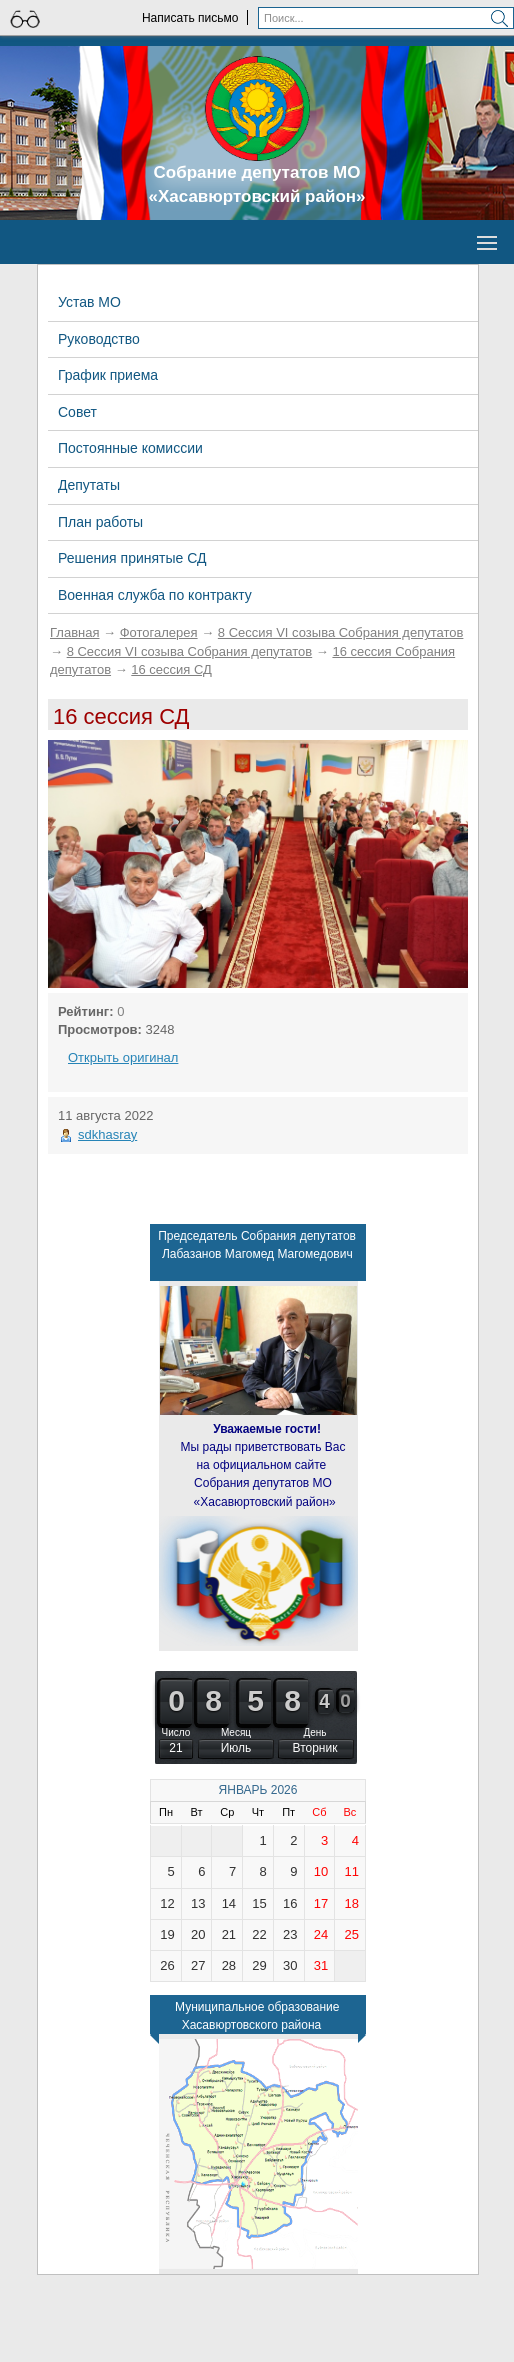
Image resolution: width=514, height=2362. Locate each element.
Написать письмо (190, 18)
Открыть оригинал (123, 1057)
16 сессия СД (171, 669)
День (314, 1732)
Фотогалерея (159, 632)
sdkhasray (107, 1134)
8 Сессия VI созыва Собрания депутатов (341, 632)
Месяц (236, 1732)
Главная (74, 632)
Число (176, 1732)
